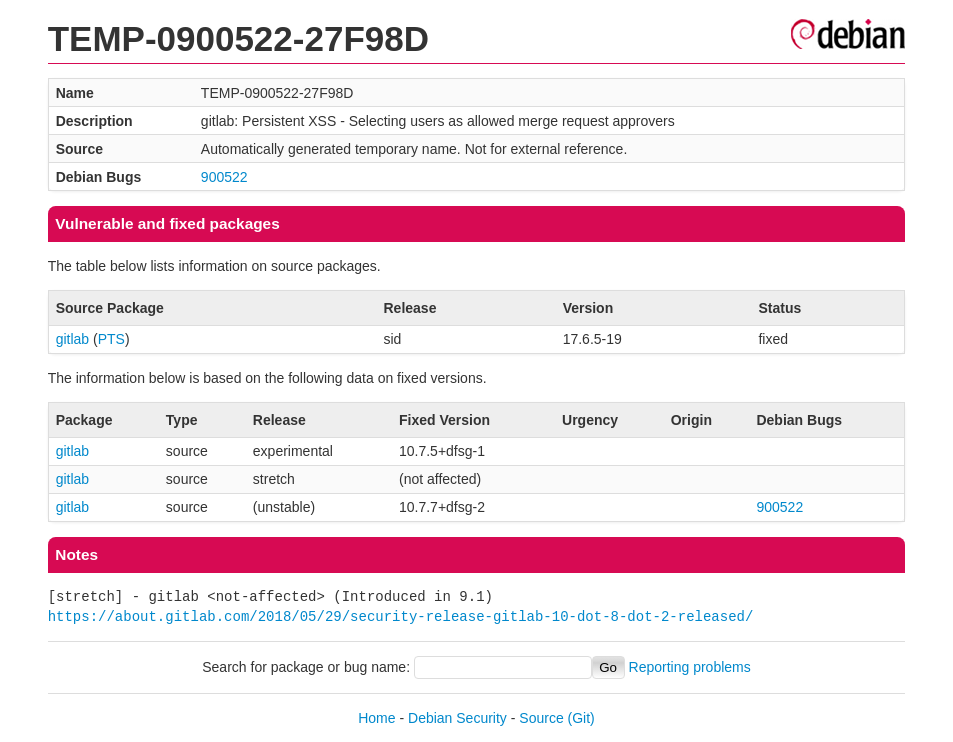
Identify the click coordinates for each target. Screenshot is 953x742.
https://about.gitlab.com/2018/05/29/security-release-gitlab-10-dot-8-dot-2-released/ (401, 616)
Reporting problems (690, 667)
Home (376, 718)
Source (541, 718)
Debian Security (457, 718)
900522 (224, 177)
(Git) (581, 718)
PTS (111, 339)
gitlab (72, 339)
